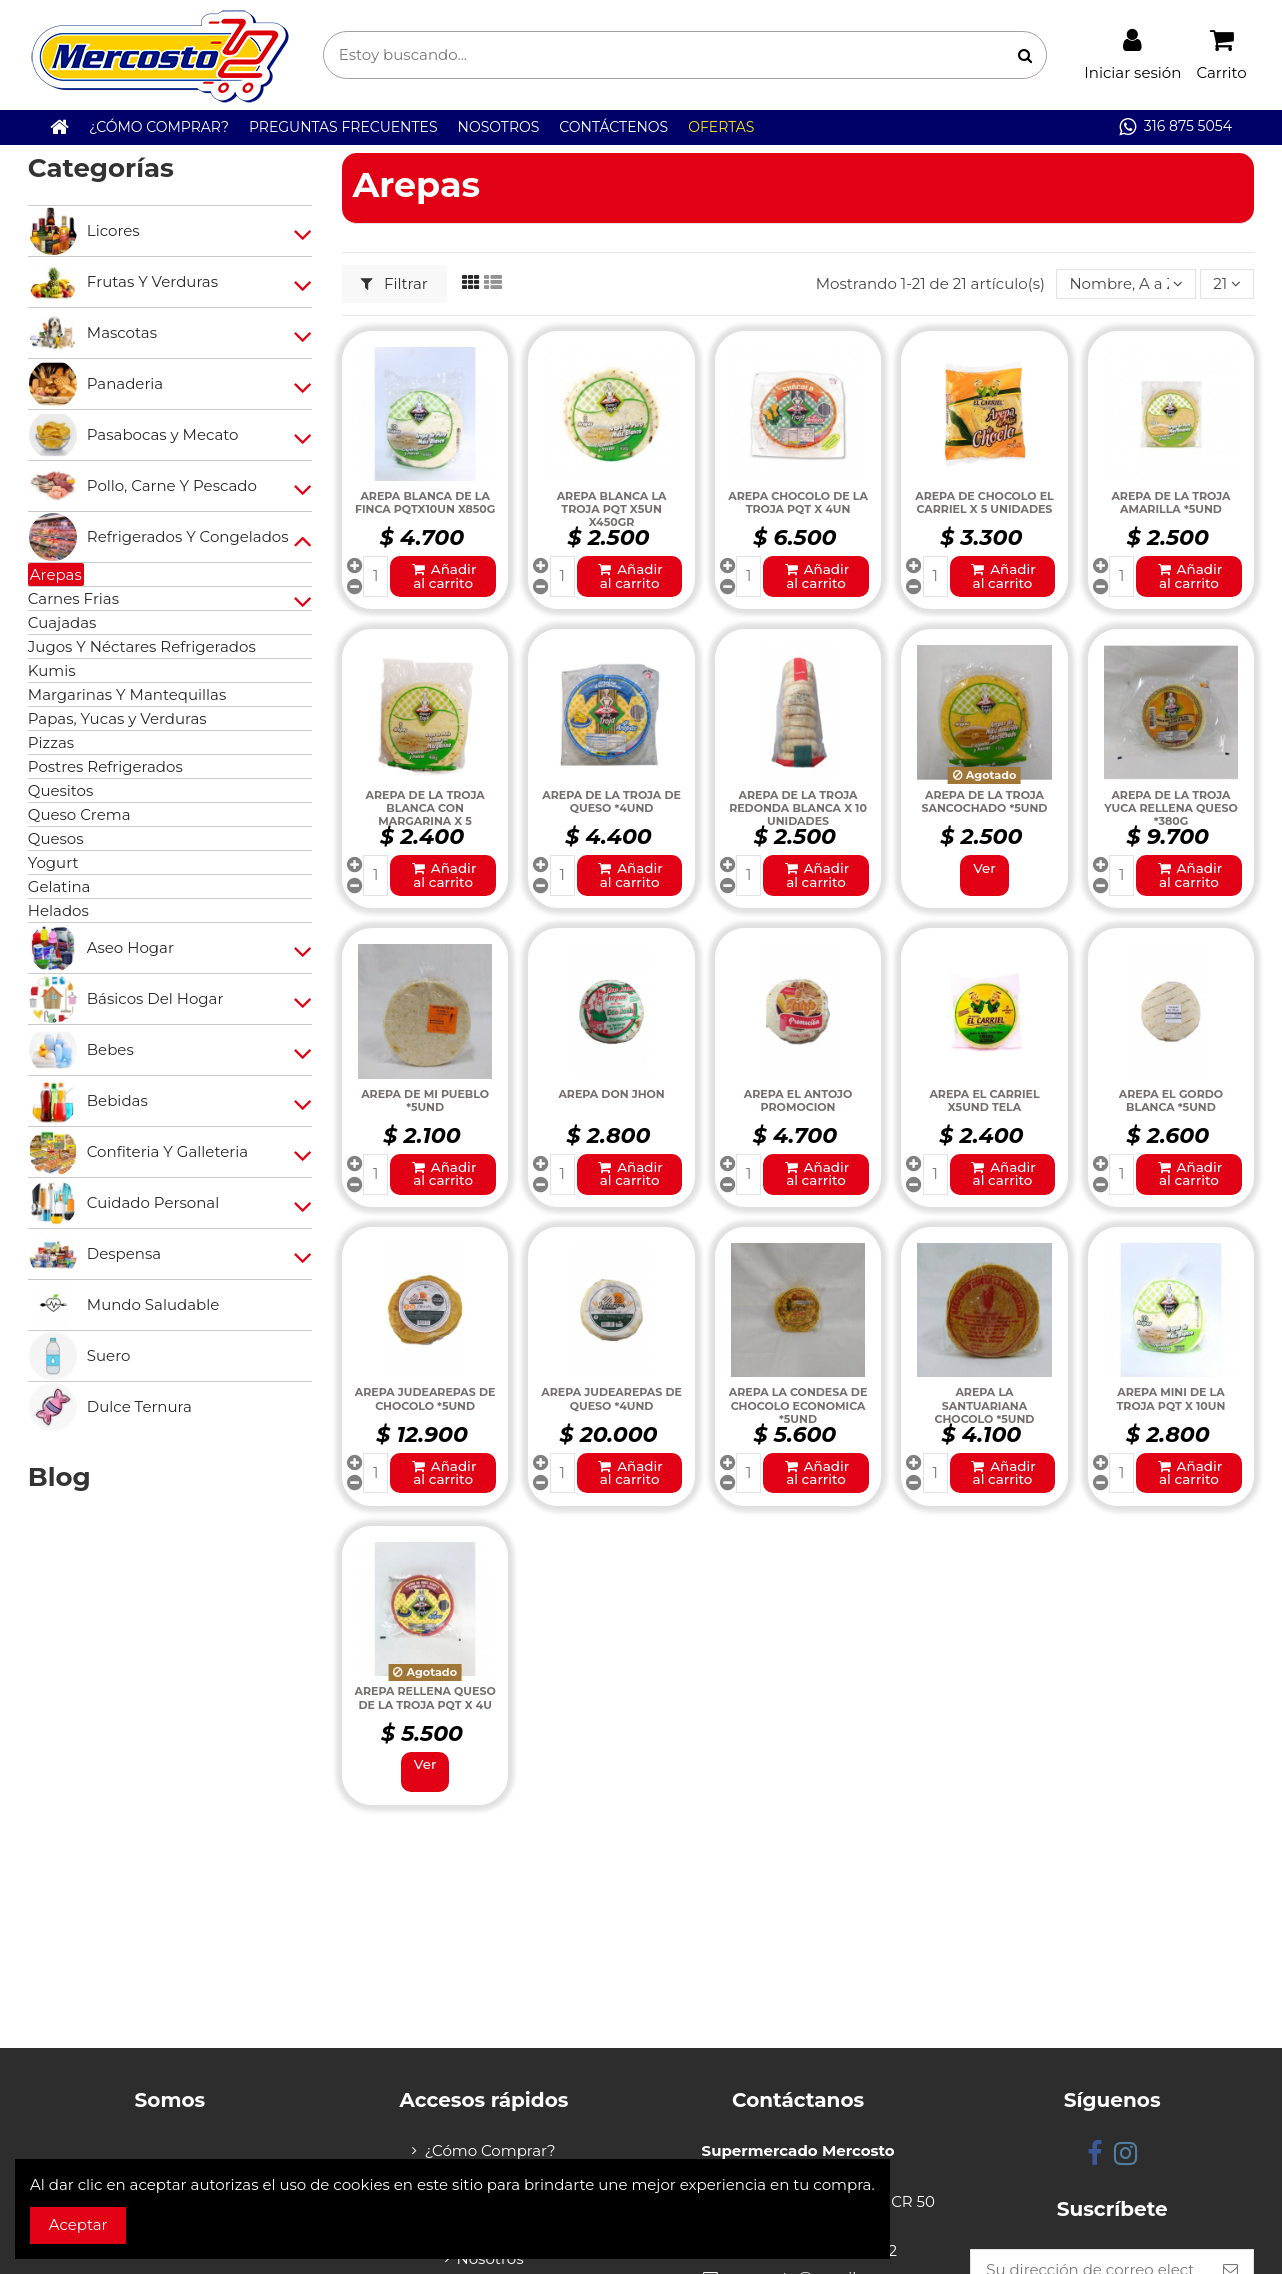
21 (1227, 283)
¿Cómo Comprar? (489, 2150)
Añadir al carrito (443, 576)
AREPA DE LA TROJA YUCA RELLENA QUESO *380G (1171, 808)
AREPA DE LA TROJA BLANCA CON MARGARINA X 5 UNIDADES (425, 815)
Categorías (101, 168)
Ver (984, 868)
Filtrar (394, 283)
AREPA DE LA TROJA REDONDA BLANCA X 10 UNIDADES (798, 808)
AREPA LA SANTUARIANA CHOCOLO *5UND (985, 1405)
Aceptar (78, 2224)
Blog (59, 1477)
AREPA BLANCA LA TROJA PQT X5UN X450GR (612, 509)
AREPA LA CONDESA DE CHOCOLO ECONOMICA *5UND (798, 1405)
